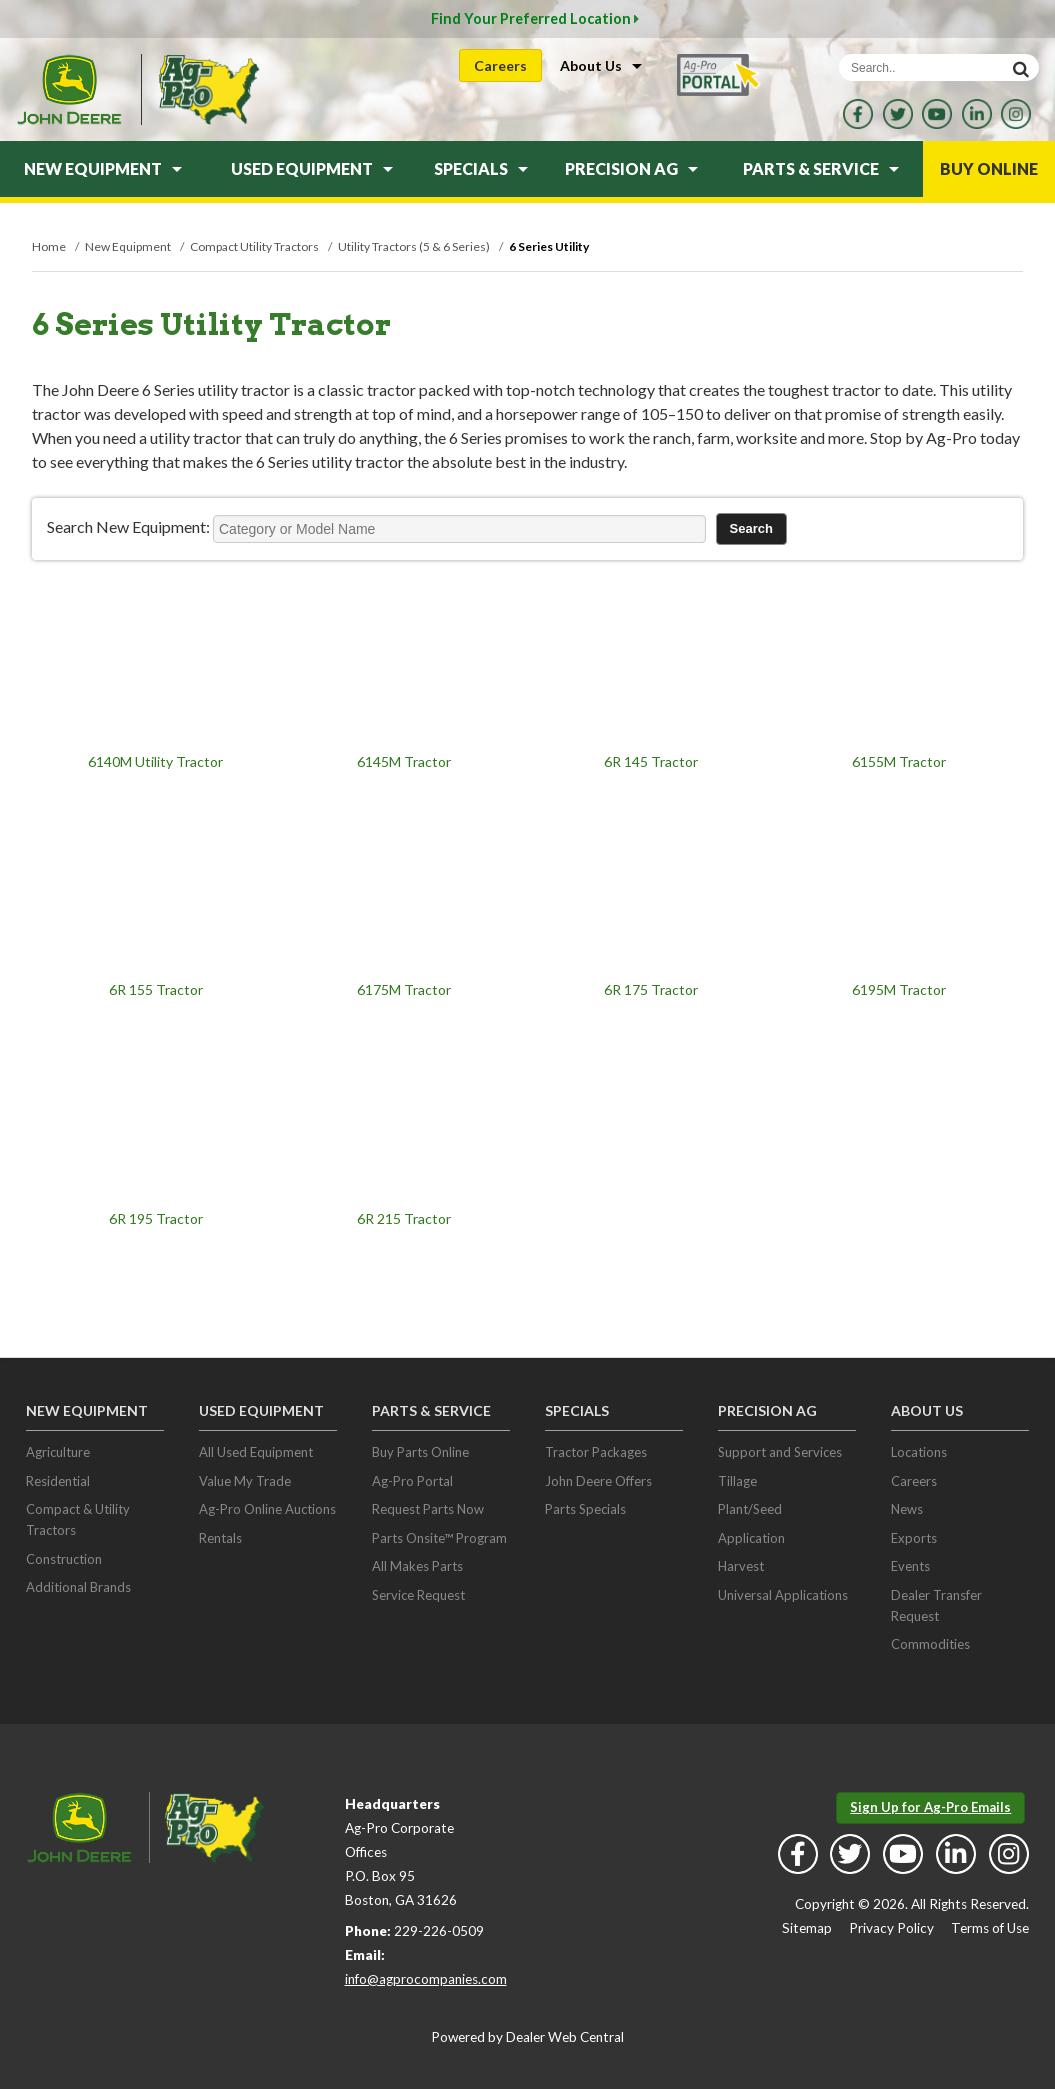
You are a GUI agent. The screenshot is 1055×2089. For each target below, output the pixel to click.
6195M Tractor (899, 989)
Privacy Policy (891, 1928)
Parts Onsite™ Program (439, 1538)
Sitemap (807, 1928)
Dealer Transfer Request (936, 1605)
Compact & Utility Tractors (78, 1519)
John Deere (69, 89)
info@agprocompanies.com (426, 1979)
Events (910, 1566)
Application (751, 1538)
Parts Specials (585, 1509)
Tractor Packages (596, 1452)
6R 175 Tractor (651, 989)
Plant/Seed (750, 1509)
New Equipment (103, 168)
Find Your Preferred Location (535, 18)
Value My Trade (245, 1481)
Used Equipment (312, 168)
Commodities (930, 1644)
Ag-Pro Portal (412, 1481)
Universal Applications (783, 1595)
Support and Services (780, 1452)
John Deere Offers (598, 1481)
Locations (919, 1452)
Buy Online (989, 168)
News (907, 1509)
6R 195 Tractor (156, 1218)
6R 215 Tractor (404, 1218)
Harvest (741, 1566)
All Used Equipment (256, 1452)
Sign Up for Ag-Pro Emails (930, 1807)
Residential (58, 1481)
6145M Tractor (404, 761)
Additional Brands (78, 1587)
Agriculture (58, 1452)
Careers (500, 65)
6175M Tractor (404, 989)
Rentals (220, 1538)
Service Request (418, 1595)
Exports (914, 1538)
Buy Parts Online (420, 1452)
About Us (601, 65)
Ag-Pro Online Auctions (267, 1509)
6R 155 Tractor (156, 989)
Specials (481, 168)
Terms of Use (990, 1928)
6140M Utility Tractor (155, 761)
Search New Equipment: (128, 526)
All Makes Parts (417, 1566)
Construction (64, 1559)
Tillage (737, 1481)
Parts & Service (821, 168)
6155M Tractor (899, 761)
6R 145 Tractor (651, 761)
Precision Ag (631, 168)
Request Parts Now (428, 1509)
